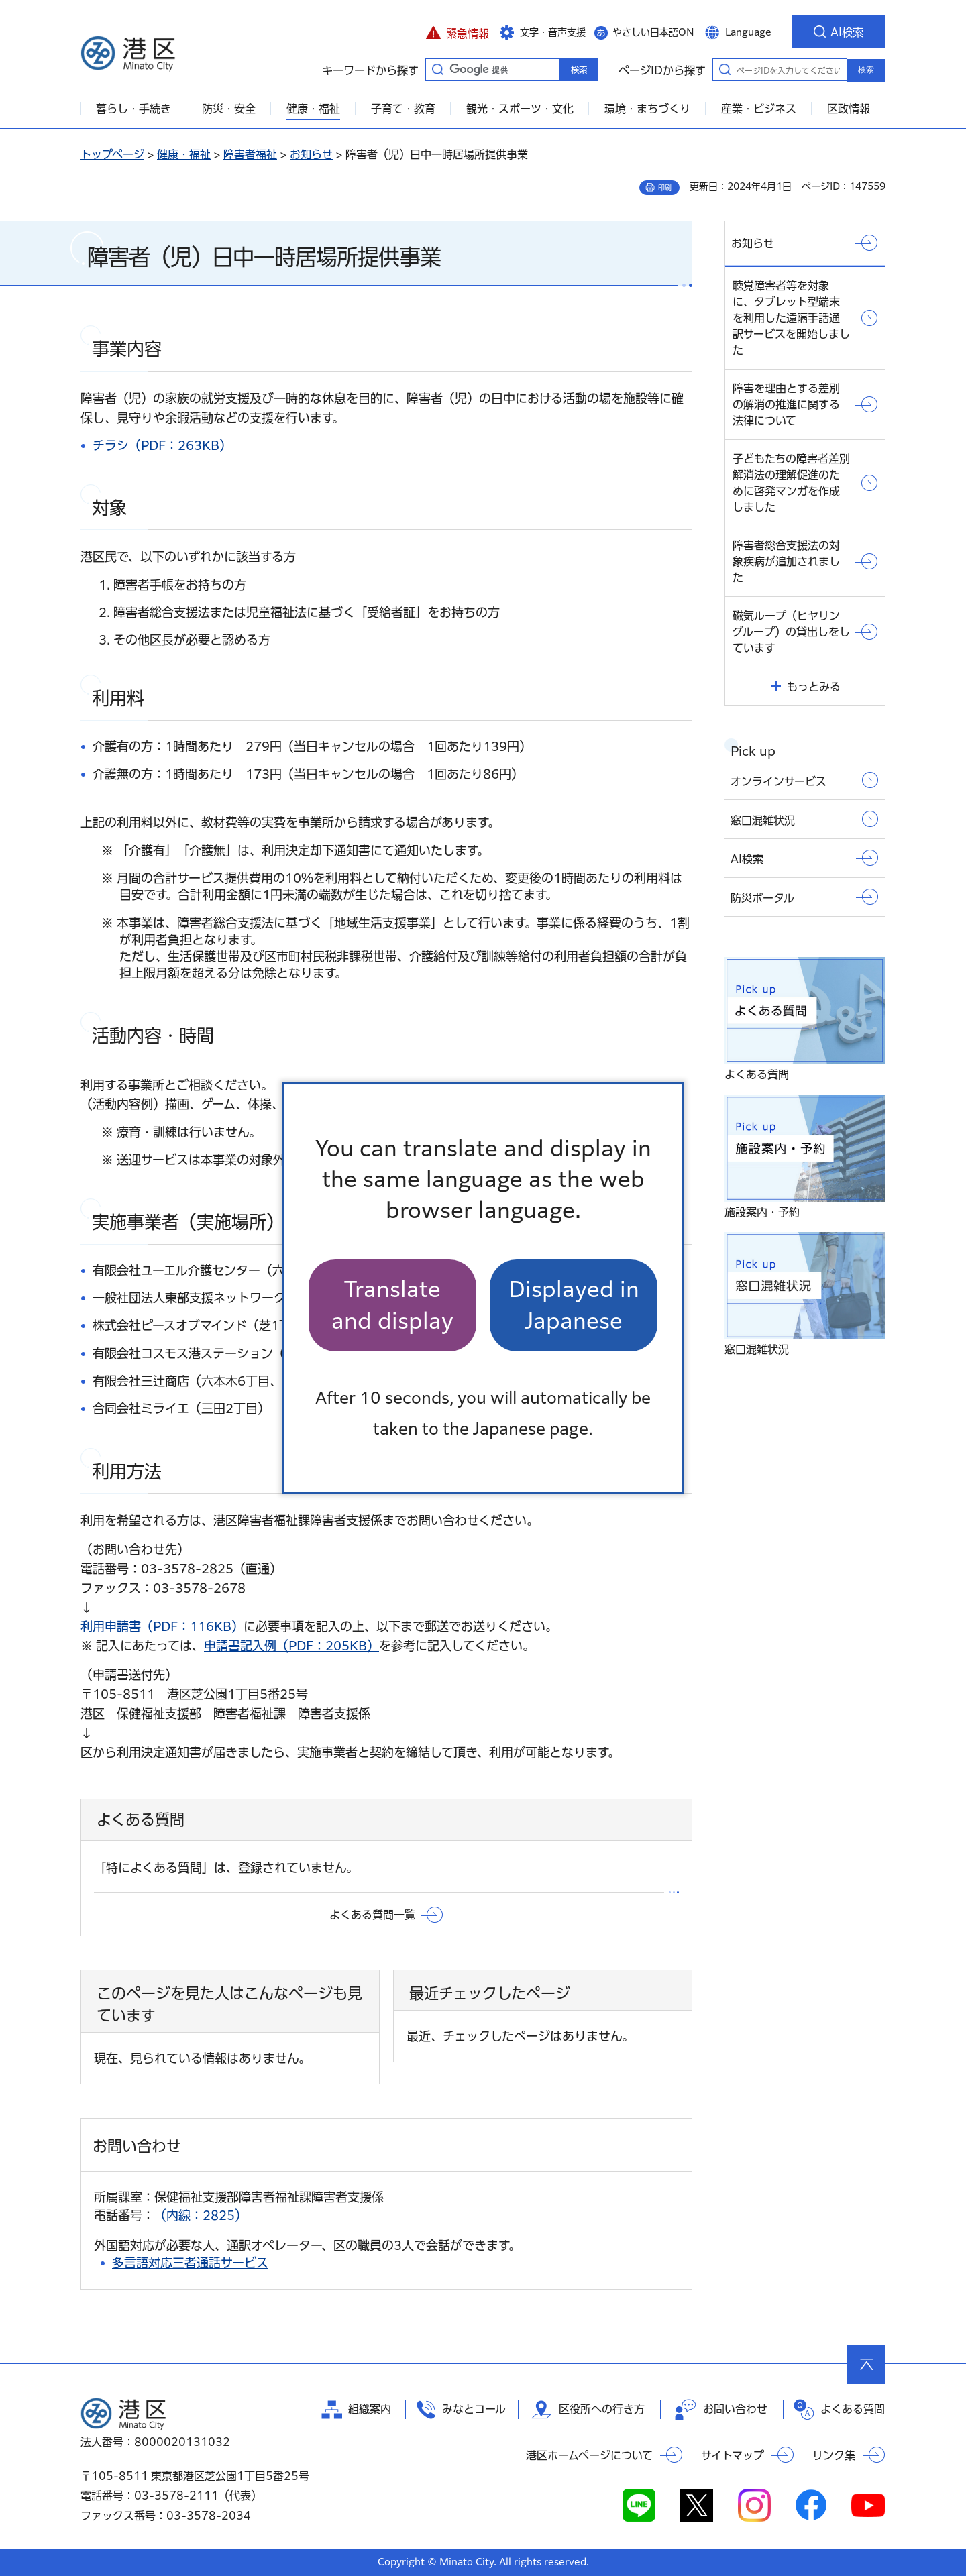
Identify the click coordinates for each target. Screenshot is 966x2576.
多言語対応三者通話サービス (190, 2263)
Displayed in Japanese (573, 1305)
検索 (866, 69)
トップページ (112, 154)
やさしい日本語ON (653, 32)
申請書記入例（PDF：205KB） (291, 1646)
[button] (457, 31)
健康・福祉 (184, 154)
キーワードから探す (437, 69)
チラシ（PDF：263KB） (162, 445)
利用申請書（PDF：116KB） (162, 1626)
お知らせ (311, 154)
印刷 (665, 187)
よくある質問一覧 (372, 1914)
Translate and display (392, 1305)
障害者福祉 (250, 154)
